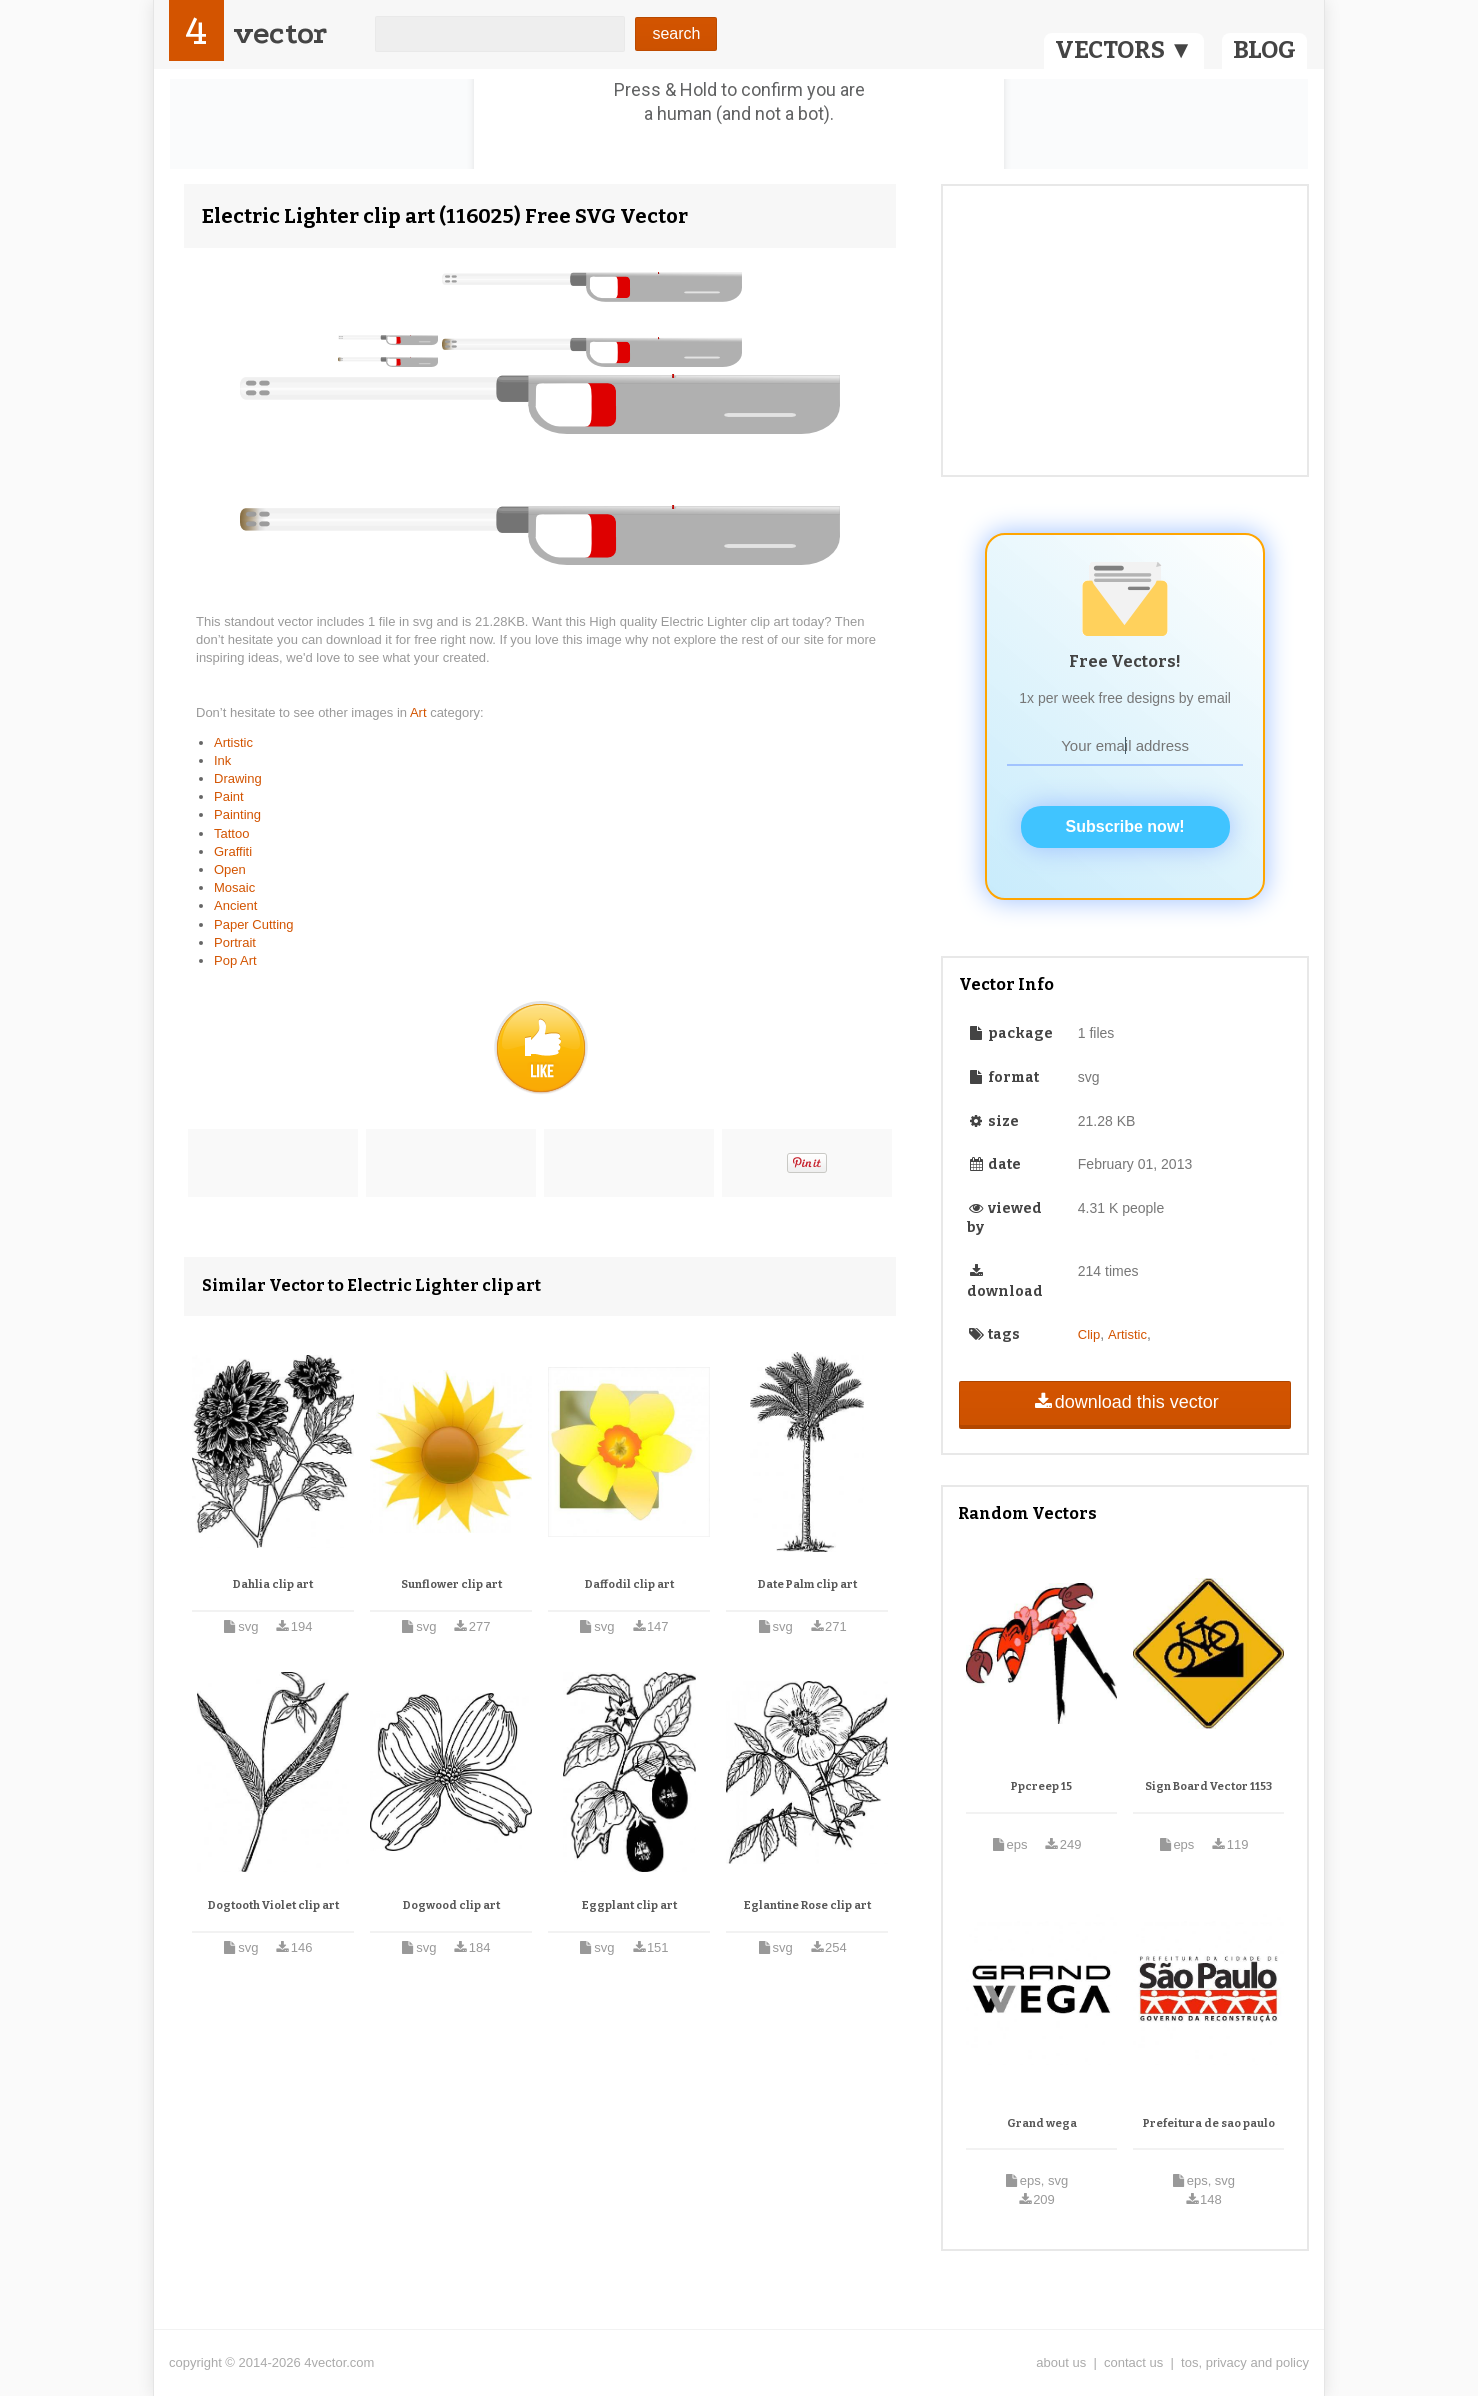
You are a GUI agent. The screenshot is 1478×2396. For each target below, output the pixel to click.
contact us (1133, 2362)
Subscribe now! (1125, 826)
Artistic (233, 742)
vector (280, 33)
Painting (237, 814)
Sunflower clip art (451, 1584)
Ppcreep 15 (1041, 1786)
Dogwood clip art (451, 1905)
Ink (222, 760)
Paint (229, 796)
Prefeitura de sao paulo (1209, 2123)
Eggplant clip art (629, 1905)
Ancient (235, 905)
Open (230, 869)
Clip (1089, 1334)
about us (1061, 2362)
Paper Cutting (254, 924)
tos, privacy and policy (1245, 2362)
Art (420, 712)
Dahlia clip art (273, 1584)
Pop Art (235, 960)
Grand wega (1042, 2123)
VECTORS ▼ (1124, 50)
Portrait (235, 942)
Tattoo (231, 833)
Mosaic (234, 887)
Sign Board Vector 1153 (1208, 1786)
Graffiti (233, 851)
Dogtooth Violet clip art (273, 1905)
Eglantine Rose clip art (807, 1905)
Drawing (238, 778)
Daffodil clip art (629, 1584)
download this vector (1124, 1402)
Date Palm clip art (807, 1584)
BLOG (1264, 50)
